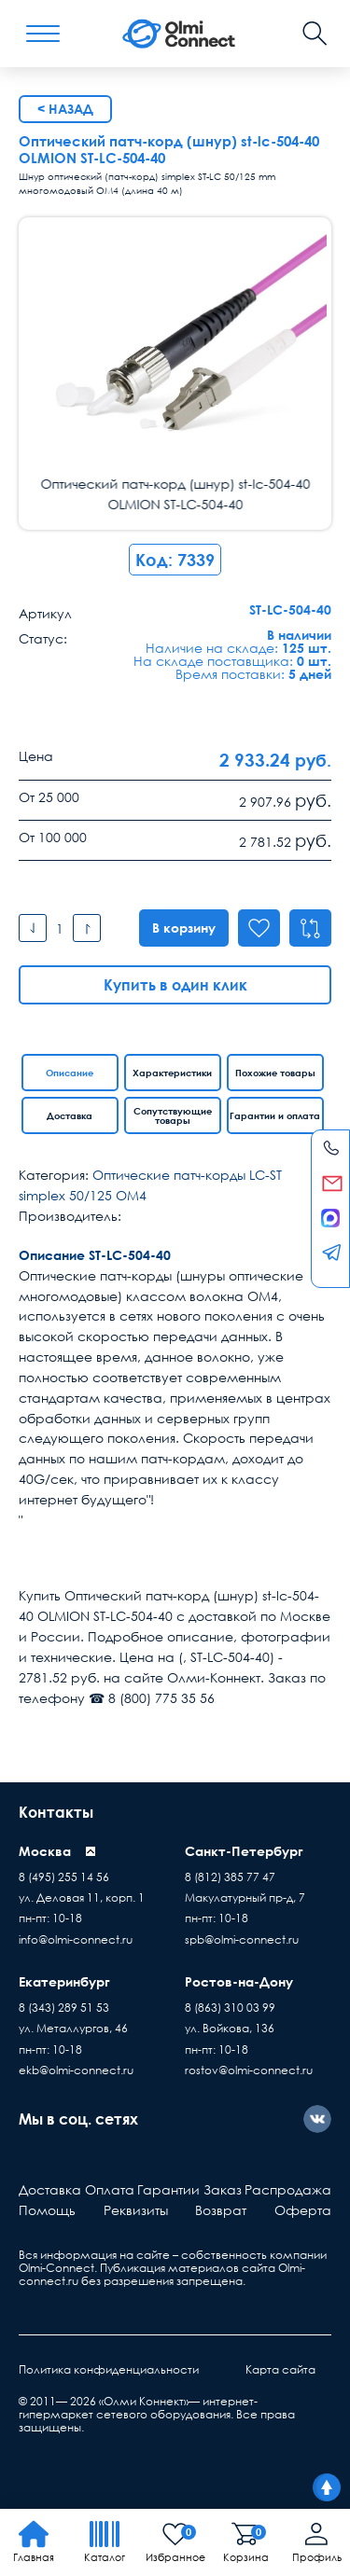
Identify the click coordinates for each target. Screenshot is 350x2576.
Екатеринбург (64, 1981)
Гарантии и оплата (275, 1115)
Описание (69, 1072)
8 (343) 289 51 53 (64, 2008)
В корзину (181, 927)
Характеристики (172, 1072)
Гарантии (168, 2189)
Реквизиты (136, 2210)
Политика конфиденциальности (109, 2369)
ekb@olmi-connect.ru (76, 2070)
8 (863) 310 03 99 (230, 2008)
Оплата (109, 2189)
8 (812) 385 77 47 (230, 1877)
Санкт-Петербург (244, 1851)
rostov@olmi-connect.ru (249, 2070)
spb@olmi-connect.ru (242, 1939)
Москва (45, 1851)
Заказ (222, 2189)
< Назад (65, 109)
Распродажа (288, 2189)
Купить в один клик (175, 985)
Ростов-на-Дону (239, 1981)
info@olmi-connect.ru (76, 1939)
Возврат (220, 2210)
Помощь (47, 2210)
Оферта (302, 2210)
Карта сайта (280, 2369)
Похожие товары (275, 1072)
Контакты (56, 1812)
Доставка (69, 1115)
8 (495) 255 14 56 (64, 1877)
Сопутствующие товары (172, 1115)
